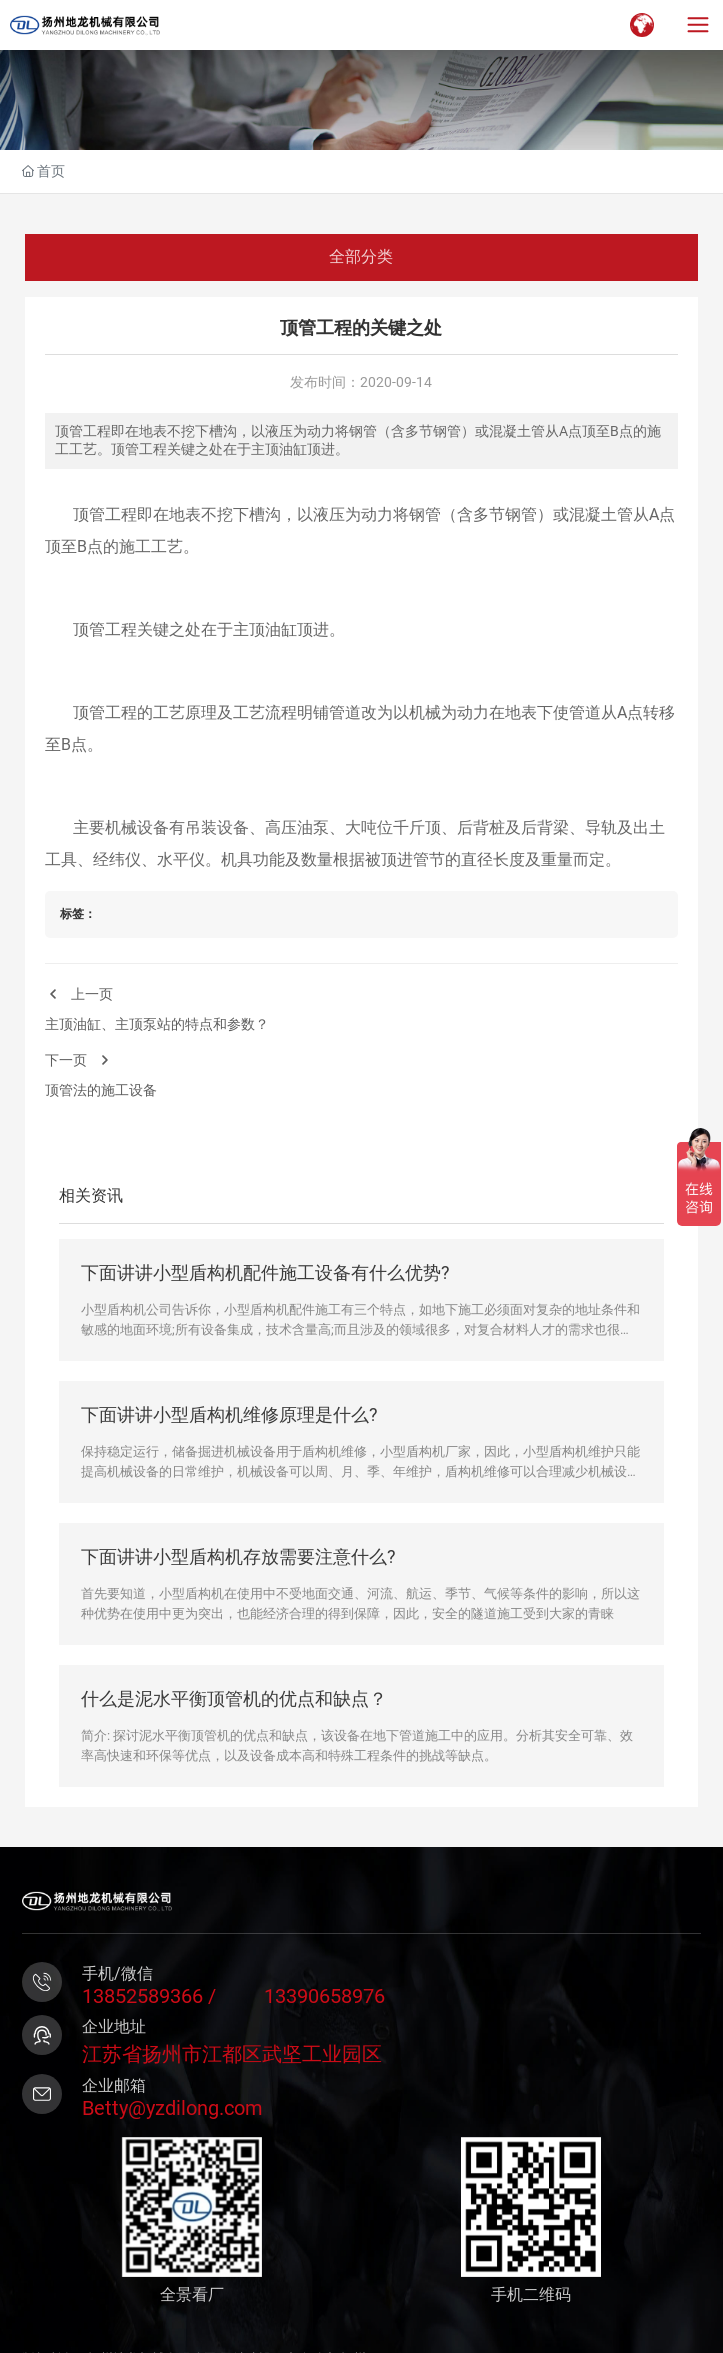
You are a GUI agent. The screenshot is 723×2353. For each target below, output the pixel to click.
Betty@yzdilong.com (172, 2108)
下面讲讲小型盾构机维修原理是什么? (229, 1414)
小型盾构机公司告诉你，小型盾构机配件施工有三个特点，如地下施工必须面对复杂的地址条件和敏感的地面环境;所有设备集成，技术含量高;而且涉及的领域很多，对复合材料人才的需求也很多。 (360, 1329)
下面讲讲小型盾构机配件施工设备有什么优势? (265, 1272)
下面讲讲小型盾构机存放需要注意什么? (238, 1556)
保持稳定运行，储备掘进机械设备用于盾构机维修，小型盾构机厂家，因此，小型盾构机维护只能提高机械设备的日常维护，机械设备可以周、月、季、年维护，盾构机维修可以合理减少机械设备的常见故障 (360, 1471)
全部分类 (361, 256)
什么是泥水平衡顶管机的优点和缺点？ (234, 1698)
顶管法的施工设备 (101, 1090)
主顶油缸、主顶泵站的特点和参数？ (157, 1024)
